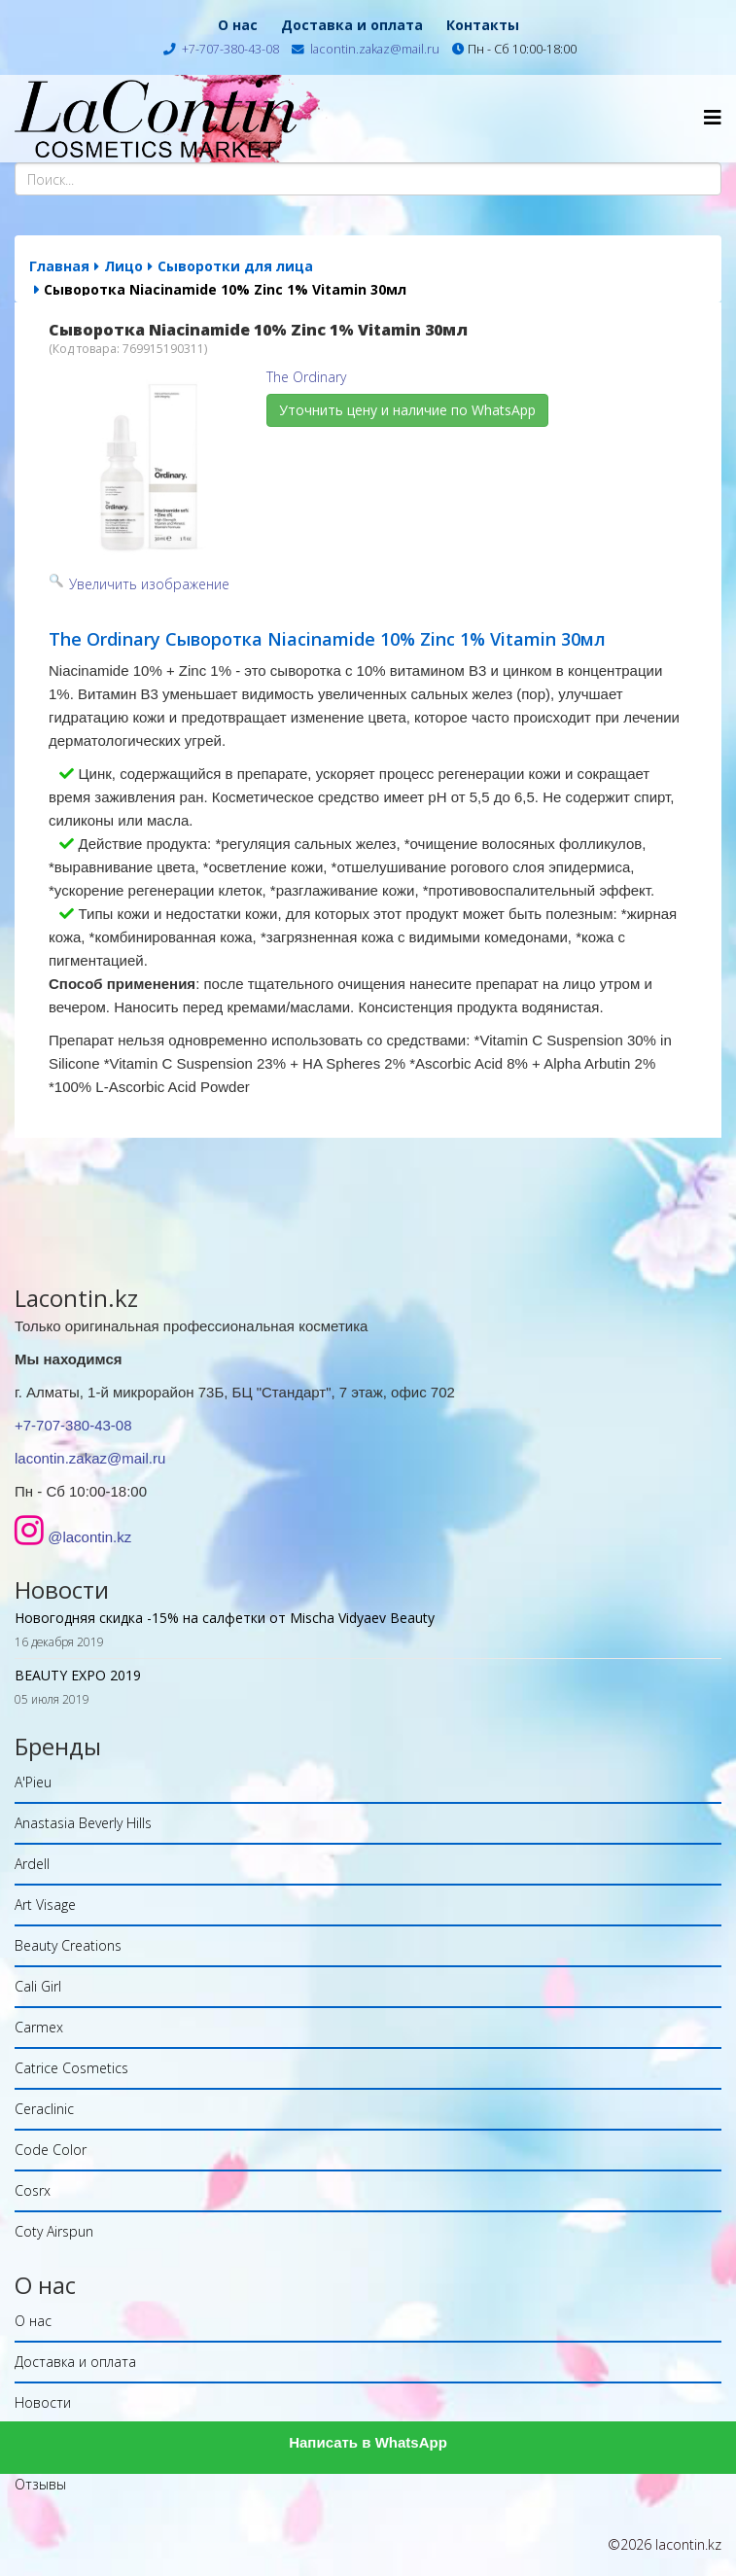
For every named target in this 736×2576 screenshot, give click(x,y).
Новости (43, 2402)
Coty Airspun (54, 2231)
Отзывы (40, 2484)
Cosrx (33, 2190)
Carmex (39, 2027)
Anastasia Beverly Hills (83, 1823)
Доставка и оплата (352, 25)
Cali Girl (38, 1986)
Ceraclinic (44, 2109)
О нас (238, 25)
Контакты (482, 25)
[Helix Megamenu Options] (712, 117)
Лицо (123, 266)
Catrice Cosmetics (71, 2068)
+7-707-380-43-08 (230, 49)
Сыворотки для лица (235, 266)
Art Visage (45, 1904)
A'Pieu (33, 1782)
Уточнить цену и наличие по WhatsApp (407, 410)
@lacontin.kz (89, 1537)
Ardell (32, 1863)
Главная (59, 266)
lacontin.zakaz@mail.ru (374, 49)
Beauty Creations (68, 1945)
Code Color (51, 2149)
